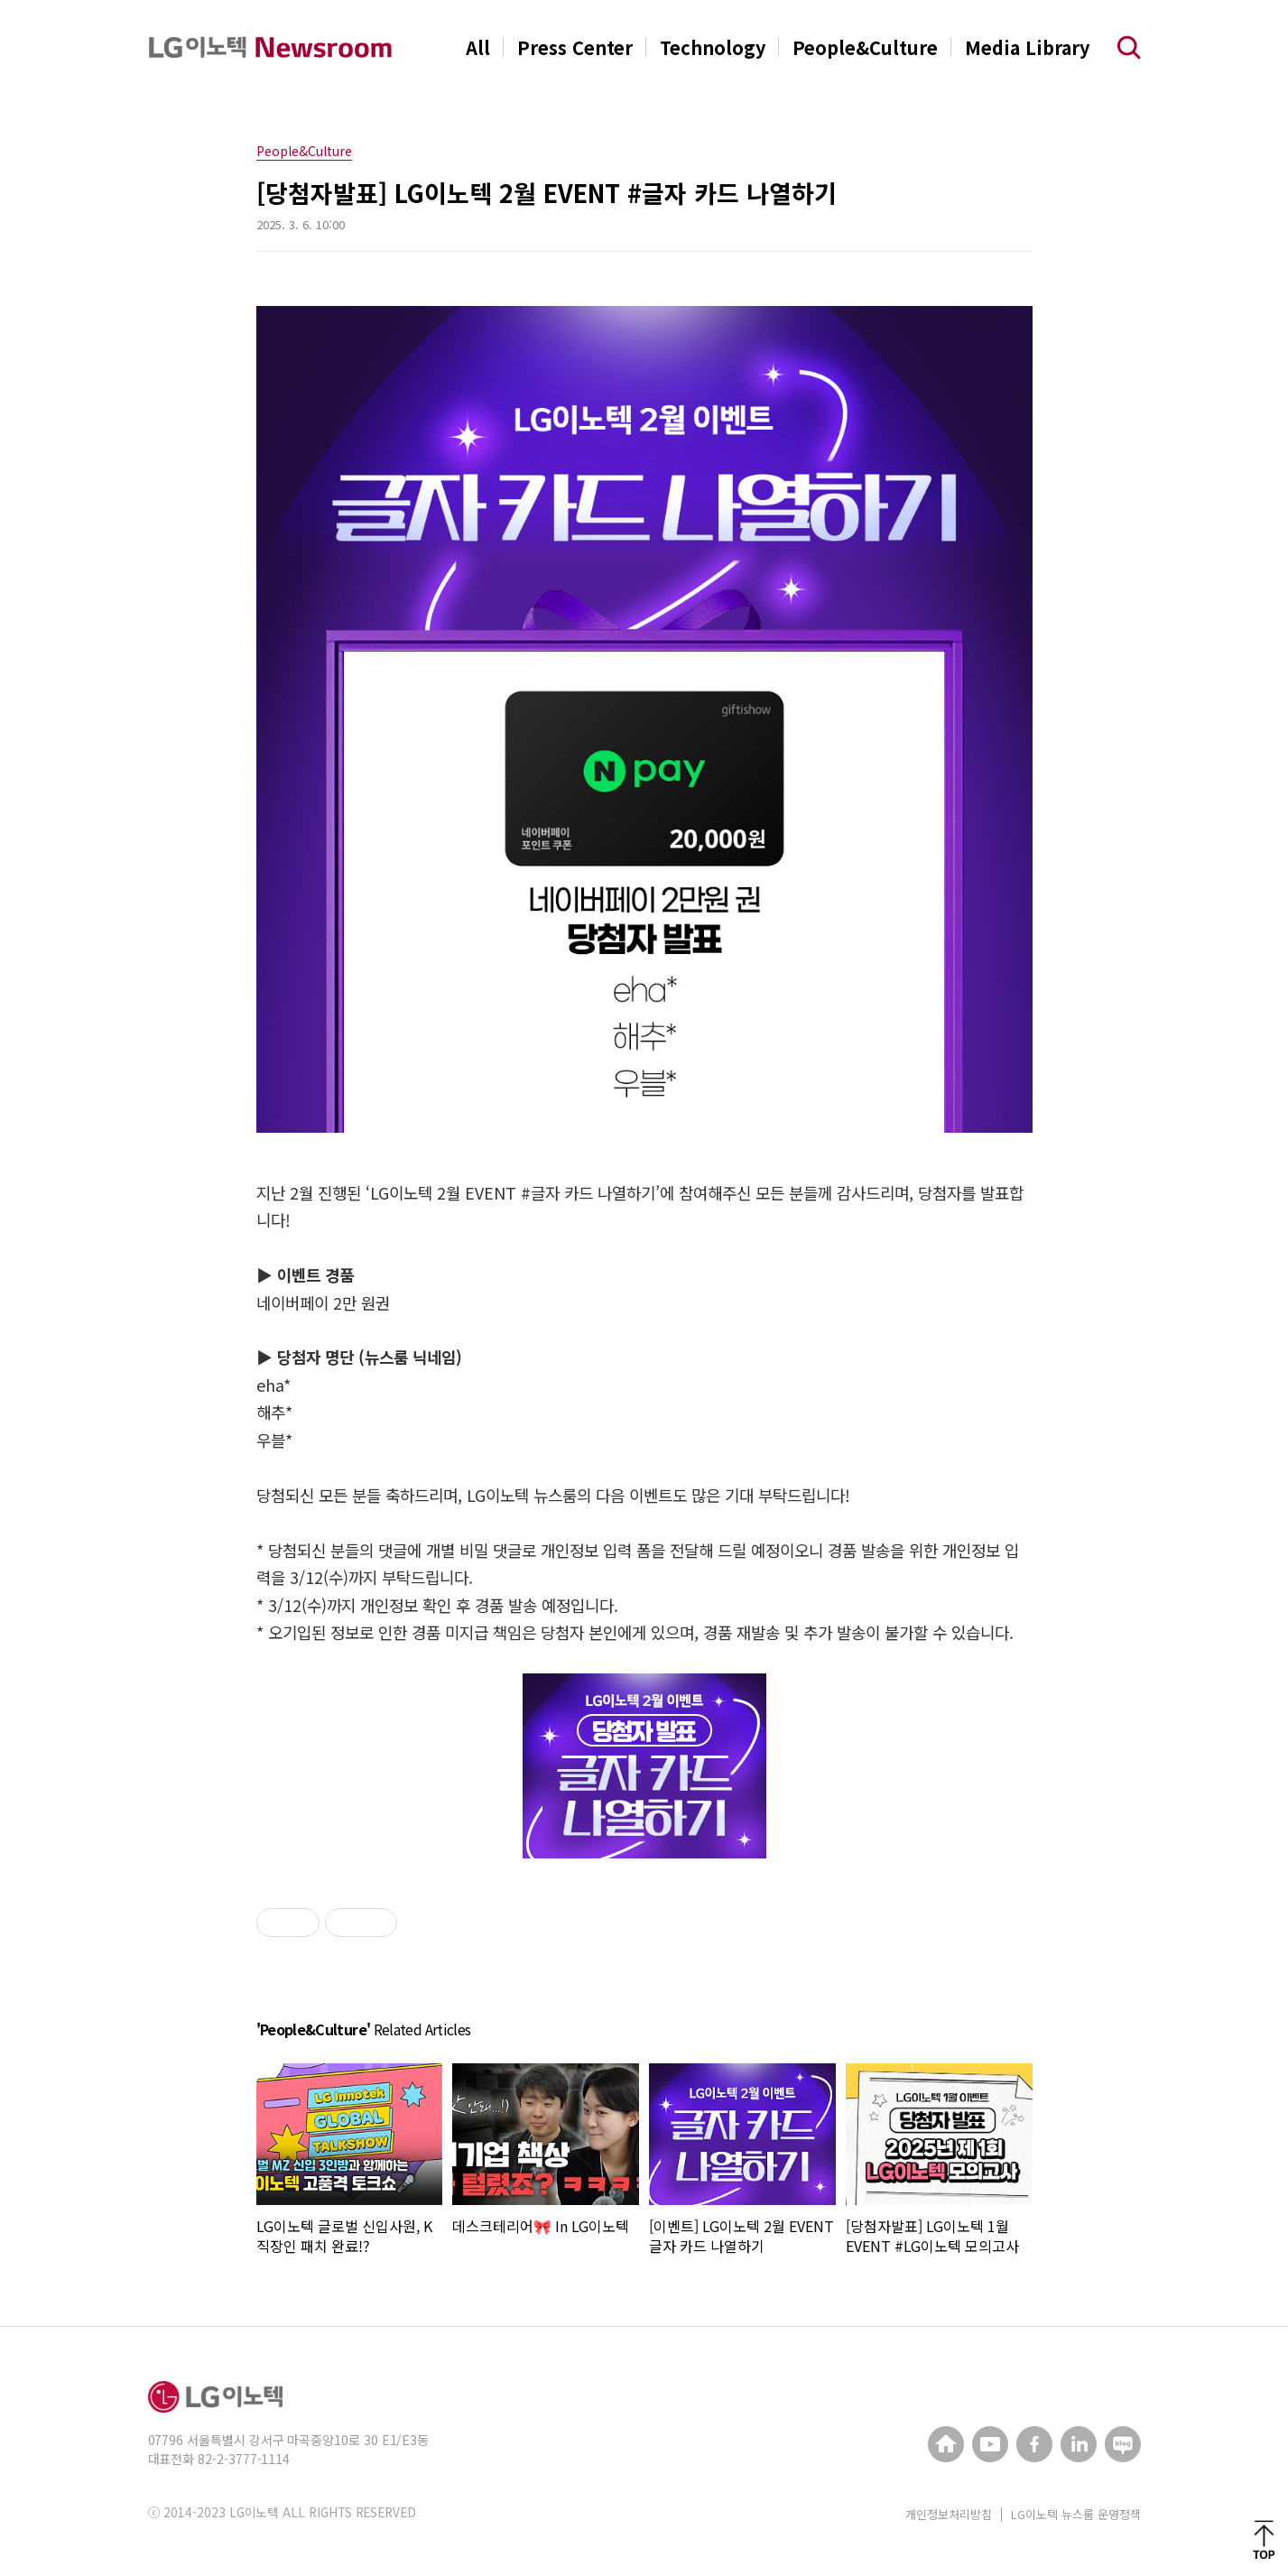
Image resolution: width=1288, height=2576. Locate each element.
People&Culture (865, 47)
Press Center (575, 47)
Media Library (1027, 47)
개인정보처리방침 (948, 2514)
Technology (712, 47)
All (478, 47)
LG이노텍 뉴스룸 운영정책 (1076, 2514)
